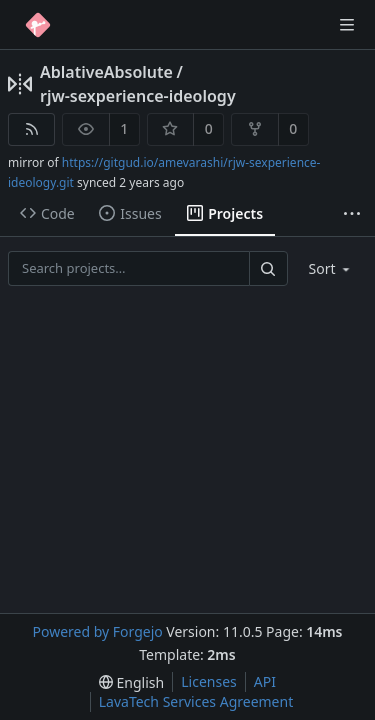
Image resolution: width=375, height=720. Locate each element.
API (265, 681)
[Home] (38, 25)
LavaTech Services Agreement (196, 701)
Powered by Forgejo (97, 631)
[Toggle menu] (347, 25)
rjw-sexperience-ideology (138, 96)
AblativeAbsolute (106, 72)
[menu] (331, 268)
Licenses (209, 681)
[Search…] (268, 268)
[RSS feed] (31, 129)
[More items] (352, 214)
